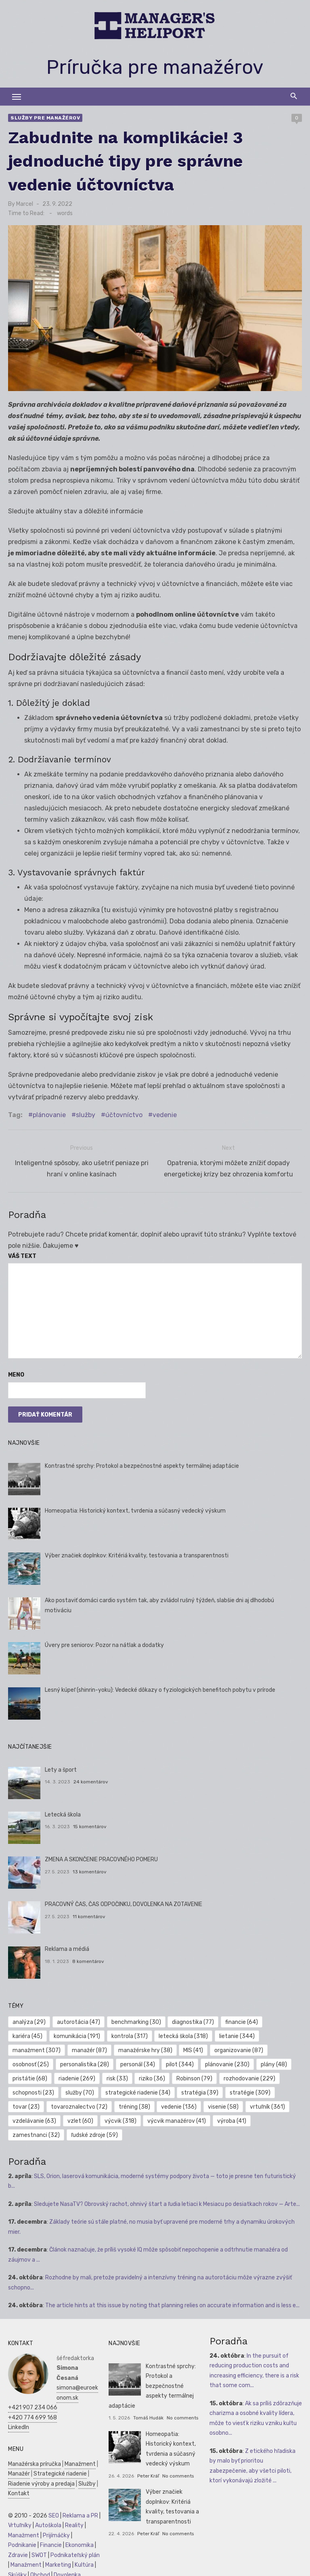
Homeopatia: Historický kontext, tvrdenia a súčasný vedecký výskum (135, 1506)
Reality (74, 2521)
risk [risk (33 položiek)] (117, 2074)
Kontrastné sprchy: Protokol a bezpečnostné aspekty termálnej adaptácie (142, 1462)
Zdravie (18, 2551)
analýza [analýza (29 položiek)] (29, 2018)
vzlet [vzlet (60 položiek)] (80, 2117)
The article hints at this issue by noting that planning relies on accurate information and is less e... (172, 2301)
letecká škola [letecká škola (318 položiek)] (183, 2032)
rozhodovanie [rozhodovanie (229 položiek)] (249, 2074)
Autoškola (48, 2521)
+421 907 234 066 (32, 2403)
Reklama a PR (80, 2511)
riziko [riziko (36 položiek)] (152, 2074)
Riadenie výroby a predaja (41, 2479)
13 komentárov (90, 1868)
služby (85, 1115)
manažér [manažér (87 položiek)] (89, 2046)
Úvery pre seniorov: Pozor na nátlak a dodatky (104, 1641)
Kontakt (18, 2489)
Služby (87, 2479)
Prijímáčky (56, 2531)
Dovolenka (67, 2571)
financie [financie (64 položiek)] (241, 2018)
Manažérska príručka (34, 2460)
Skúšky (17, 2571)
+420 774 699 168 (32, 2413)
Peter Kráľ (148, 2472)
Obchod (40, 2571)
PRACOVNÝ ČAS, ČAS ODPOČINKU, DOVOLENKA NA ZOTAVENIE (123, 1900)
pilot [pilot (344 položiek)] (180, 2060)
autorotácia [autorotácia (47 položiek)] (78, 2018)
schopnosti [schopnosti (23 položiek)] (33, 2088)
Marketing (58, 2560)
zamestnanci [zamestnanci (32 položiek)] (36, 2131)
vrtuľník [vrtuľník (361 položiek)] (267, 2102)
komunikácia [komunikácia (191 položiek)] (77, 2032)
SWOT (39, 2551)
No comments (182, 2414)
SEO (53, 2511)
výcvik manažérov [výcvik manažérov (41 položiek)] (176, 2117)
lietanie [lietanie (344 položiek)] (237, 2032)
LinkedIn (18, 2423)
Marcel (24, 204)
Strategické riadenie (60, 2469)
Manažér (19, 2469)
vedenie (165, 1115)
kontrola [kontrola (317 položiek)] (129, 2032)
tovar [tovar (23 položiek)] (26, 2102)
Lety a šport (61, 1765)
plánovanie (49, 1115)
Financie (51, 2541)
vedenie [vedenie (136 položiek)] (179, 2102)
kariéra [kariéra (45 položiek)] (27, 2032)
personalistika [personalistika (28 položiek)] (84, 2060)
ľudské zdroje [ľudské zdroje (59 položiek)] (94, 2131)
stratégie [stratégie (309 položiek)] (250, 2088)
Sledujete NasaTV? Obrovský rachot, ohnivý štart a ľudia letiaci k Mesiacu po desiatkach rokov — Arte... (167, 2200)
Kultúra (84, 2560)
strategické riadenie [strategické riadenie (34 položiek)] (137, 2088)
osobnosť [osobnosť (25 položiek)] (31, 2060)
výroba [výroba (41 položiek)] (231, 2117)
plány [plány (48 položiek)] (274, 2060)
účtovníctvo (123, 1115)
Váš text (22, 1252)
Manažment (80, 2460)
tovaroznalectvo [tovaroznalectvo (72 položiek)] (79, 2102)
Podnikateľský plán (75, 2551)
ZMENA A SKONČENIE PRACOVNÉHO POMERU (101, 1855)
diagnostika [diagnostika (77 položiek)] (193, 2018)
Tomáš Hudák (148, 2414)
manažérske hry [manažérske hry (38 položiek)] (145, 2046)
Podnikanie (22, 2541)
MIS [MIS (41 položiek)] (193, 2046)
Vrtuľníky (19, 2521)
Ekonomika (79, 2541)
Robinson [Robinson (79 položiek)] (194, 2074)
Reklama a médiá (67, 1945)
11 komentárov (89, 1912)
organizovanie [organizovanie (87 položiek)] (238, 2046)
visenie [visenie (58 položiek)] (223, 2102)
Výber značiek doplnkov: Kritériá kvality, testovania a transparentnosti (136, 1551)
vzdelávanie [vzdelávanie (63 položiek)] (34, 2117)
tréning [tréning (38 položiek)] (134, 2102)
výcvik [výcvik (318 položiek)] (120, 2117)
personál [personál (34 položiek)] (137, 2060)
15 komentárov (90, 1822)
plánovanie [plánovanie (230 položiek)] (227, 2060)
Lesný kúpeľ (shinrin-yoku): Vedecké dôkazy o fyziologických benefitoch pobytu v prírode (160, 1685)
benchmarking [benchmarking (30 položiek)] (136, 2018)
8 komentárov (88, 1957)
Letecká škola (63, 1810)
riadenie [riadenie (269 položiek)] (77, 2074)
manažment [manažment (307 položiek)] (37, 2046)
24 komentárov (90, 1778)
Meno (16, 1370)
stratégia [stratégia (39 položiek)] (199, 2088)
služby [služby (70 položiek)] (79, 2088)
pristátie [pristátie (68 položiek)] (30, 2074)
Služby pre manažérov (45, 118)
